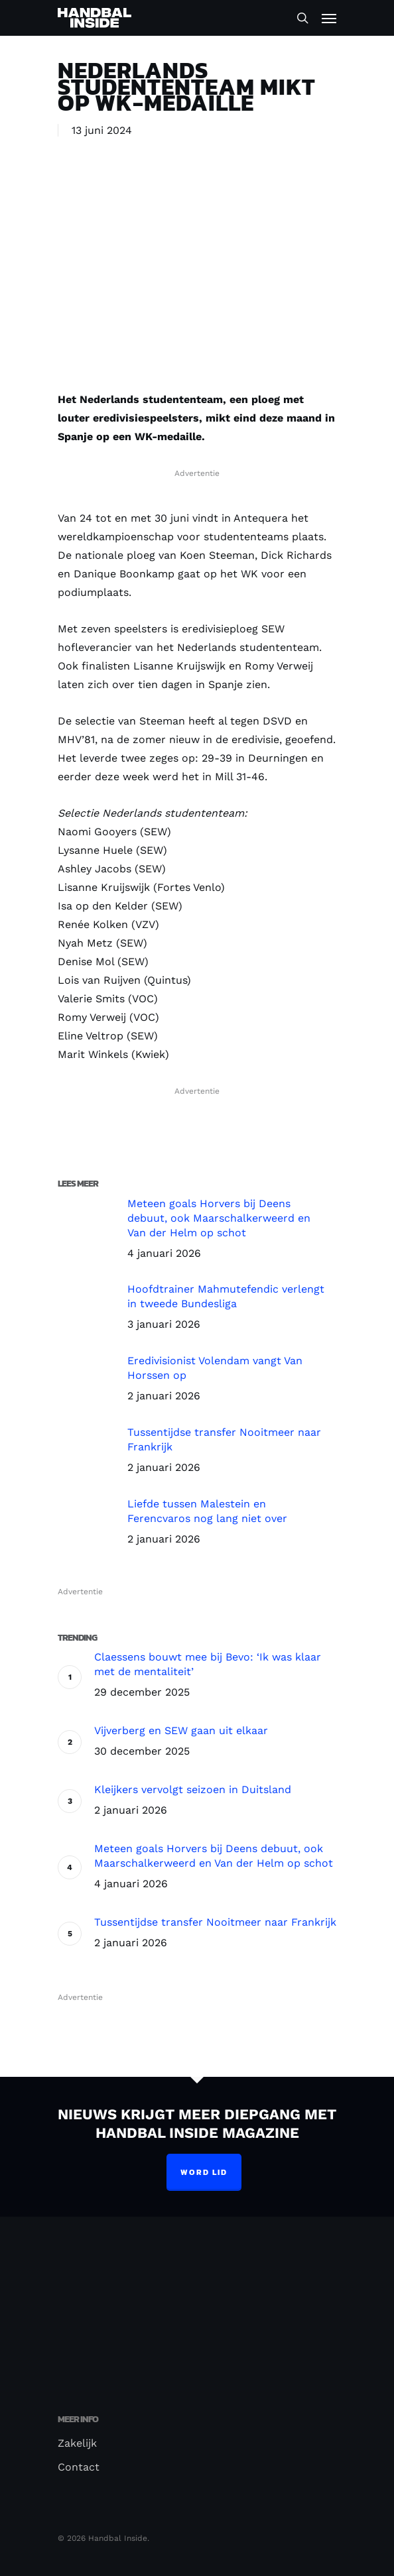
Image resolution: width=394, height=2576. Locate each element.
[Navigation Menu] (329, 18)
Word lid (204, 2172)
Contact (78, 2467)
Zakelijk (77, 2443)
